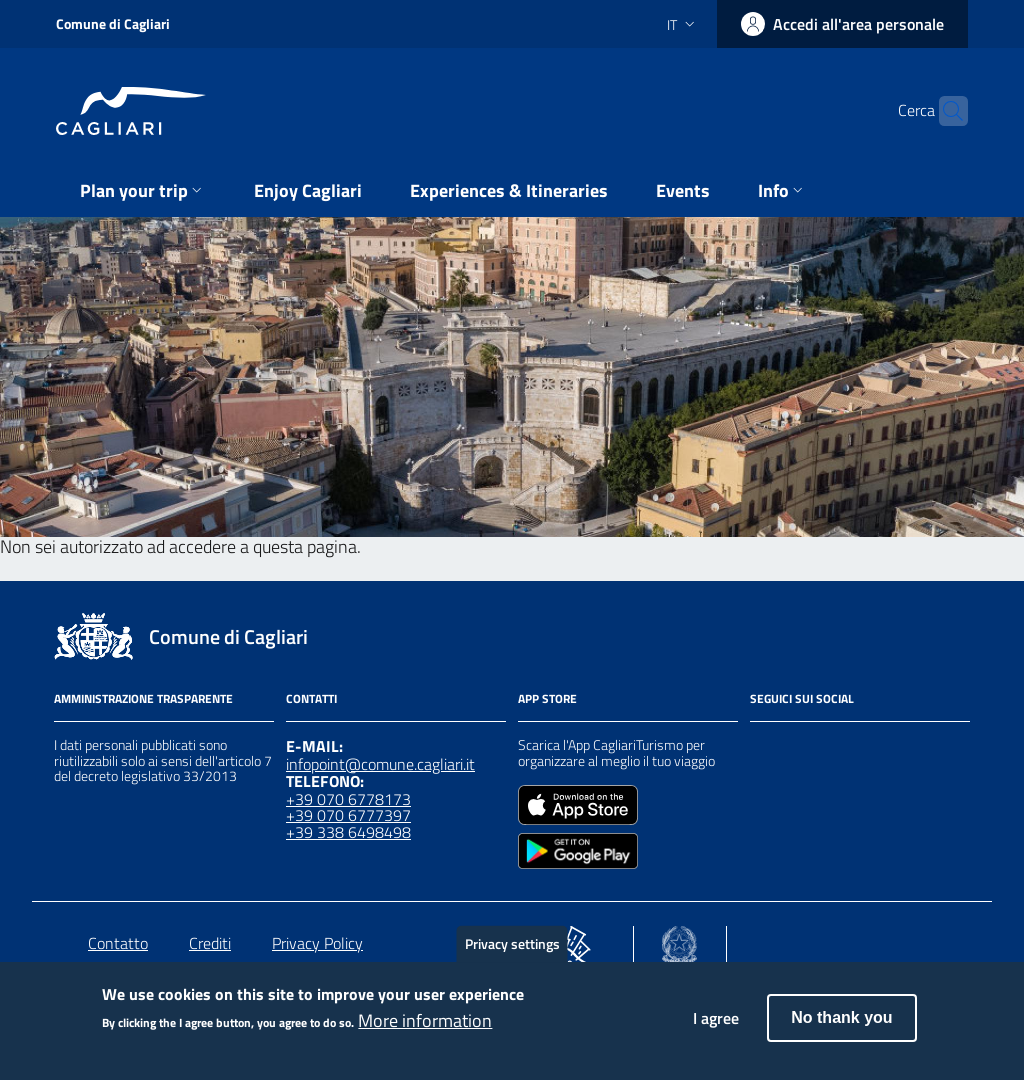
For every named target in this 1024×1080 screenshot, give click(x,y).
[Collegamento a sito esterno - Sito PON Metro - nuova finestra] (573, 940)
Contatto (118, 943)
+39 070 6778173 (348, 799)
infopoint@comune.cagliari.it (380, 764)
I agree (716, 1027)
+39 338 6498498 (348, 832)
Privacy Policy (317, 943)
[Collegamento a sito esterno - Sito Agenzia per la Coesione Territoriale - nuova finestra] (679, 940)
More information (425, 1030)
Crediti (210, 943)
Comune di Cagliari (113, 23)
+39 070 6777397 (348, 815)
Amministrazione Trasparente (143, 698)
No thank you (841, 1026)
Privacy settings (512, 952)
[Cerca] (944, 111)
